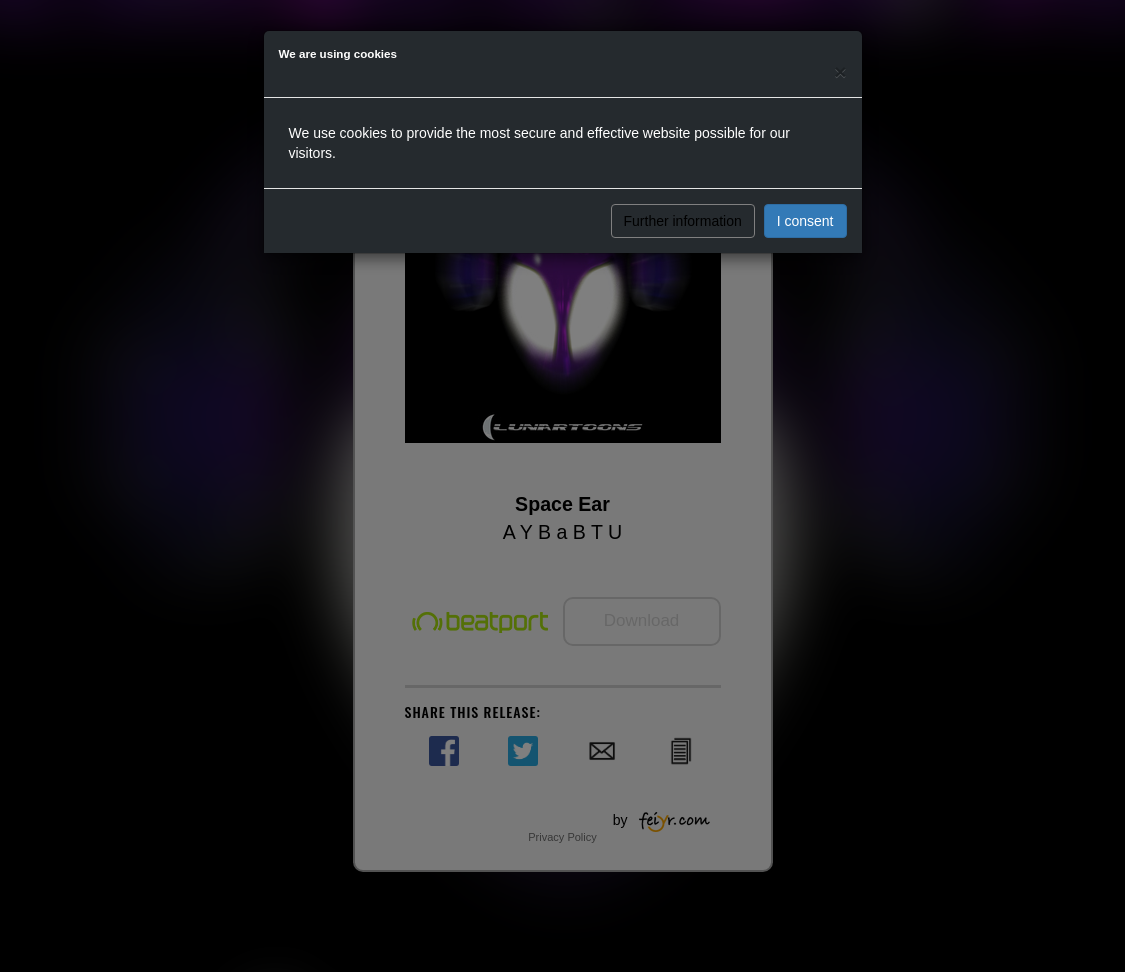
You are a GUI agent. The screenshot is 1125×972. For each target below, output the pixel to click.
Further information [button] (683, 221)
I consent (805, 221)
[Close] (840, 71)
